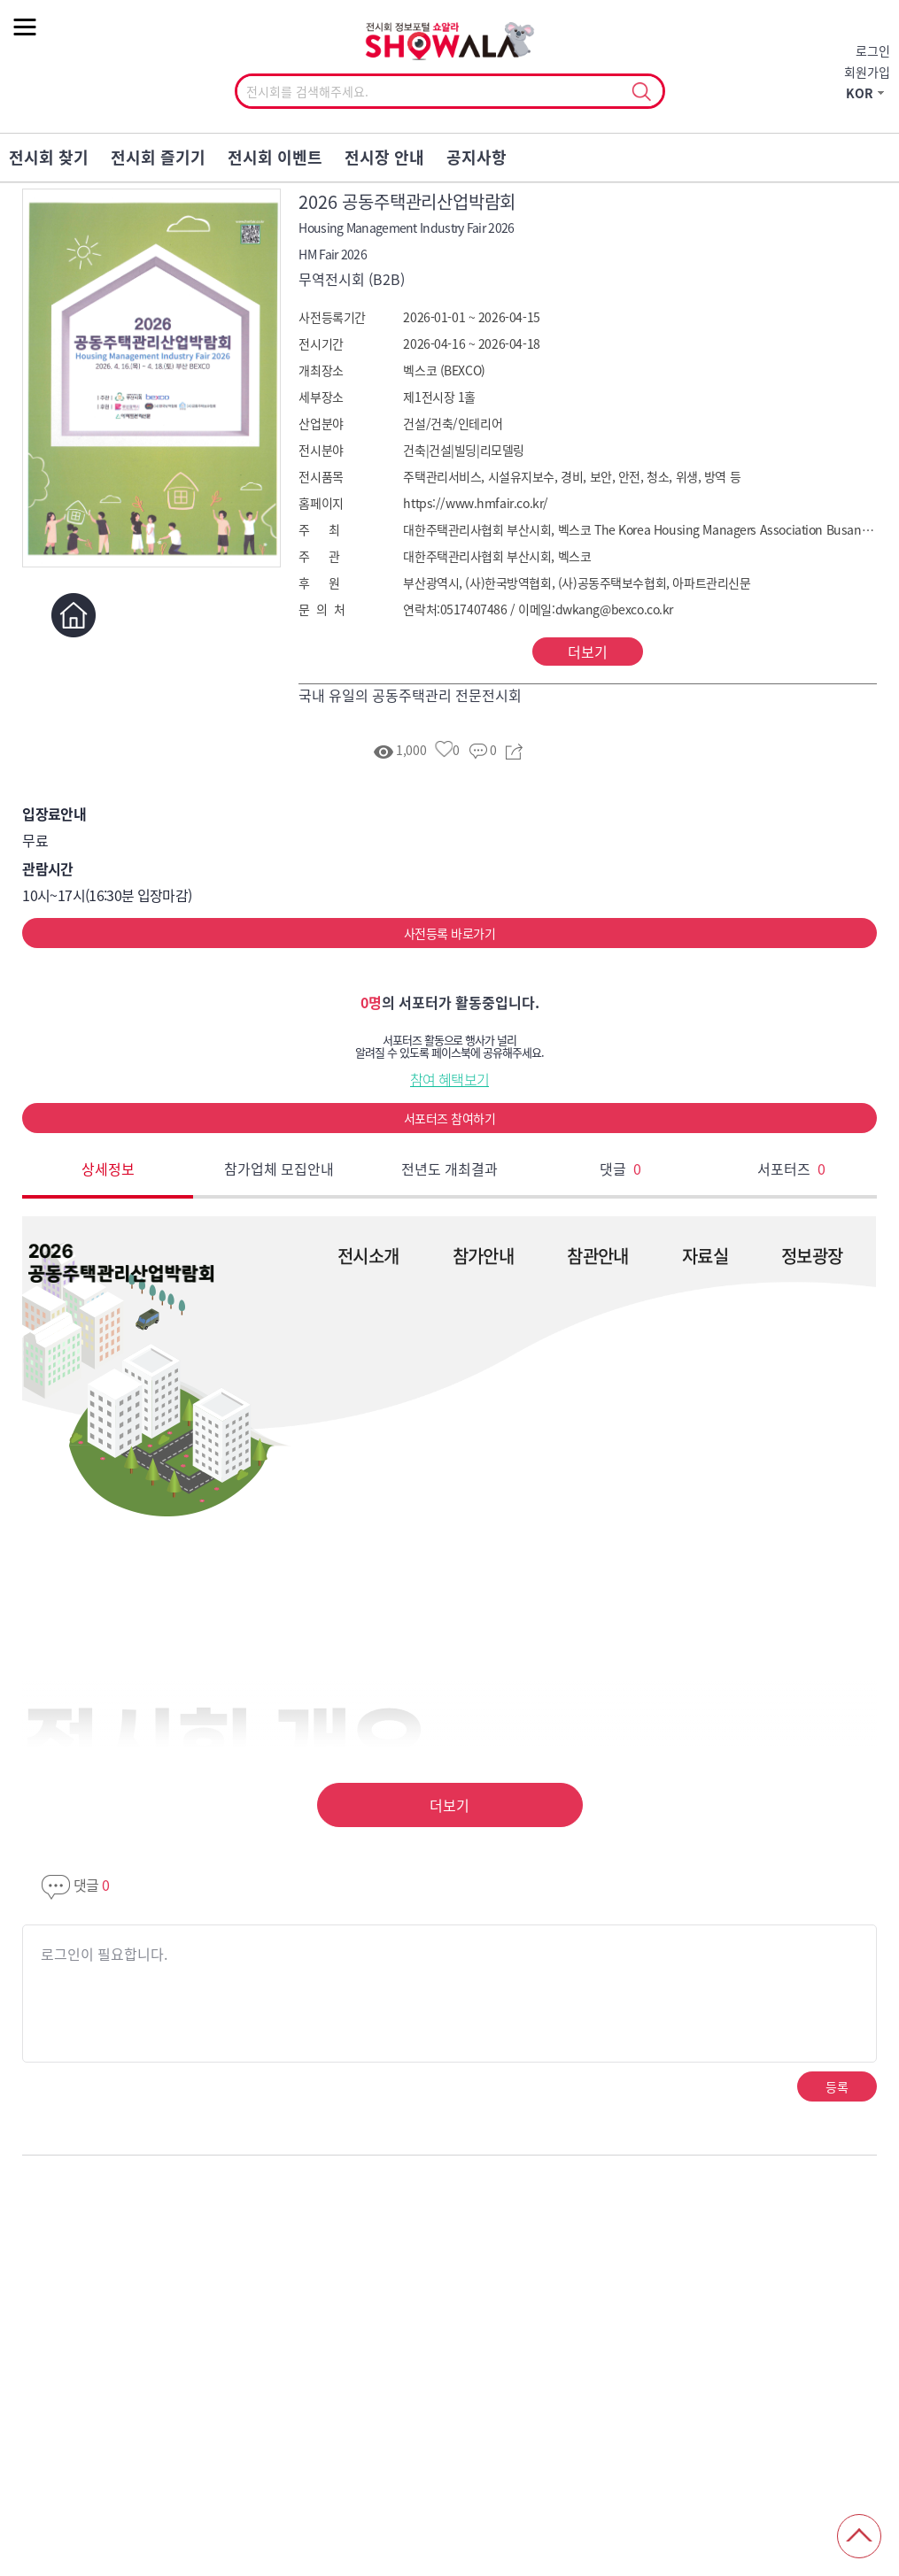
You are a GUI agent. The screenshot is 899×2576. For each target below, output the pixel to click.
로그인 (873, 50)
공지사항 (476, 157)
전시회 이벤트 (275, 157)
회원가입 (867, 72)
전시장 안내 (384, 157)
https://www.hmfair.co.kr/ (475, 503)
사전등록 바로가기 (449, 933)
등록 (836, 2086)
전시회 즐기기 (158, 157)
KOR (859, 93)
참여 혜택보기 (450, 1079)
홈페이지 (73, 614)
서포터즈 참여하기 (449, 1118)
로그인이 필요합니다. (104, 1953)
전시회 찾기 (49, 157)
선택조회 (642, 92)
